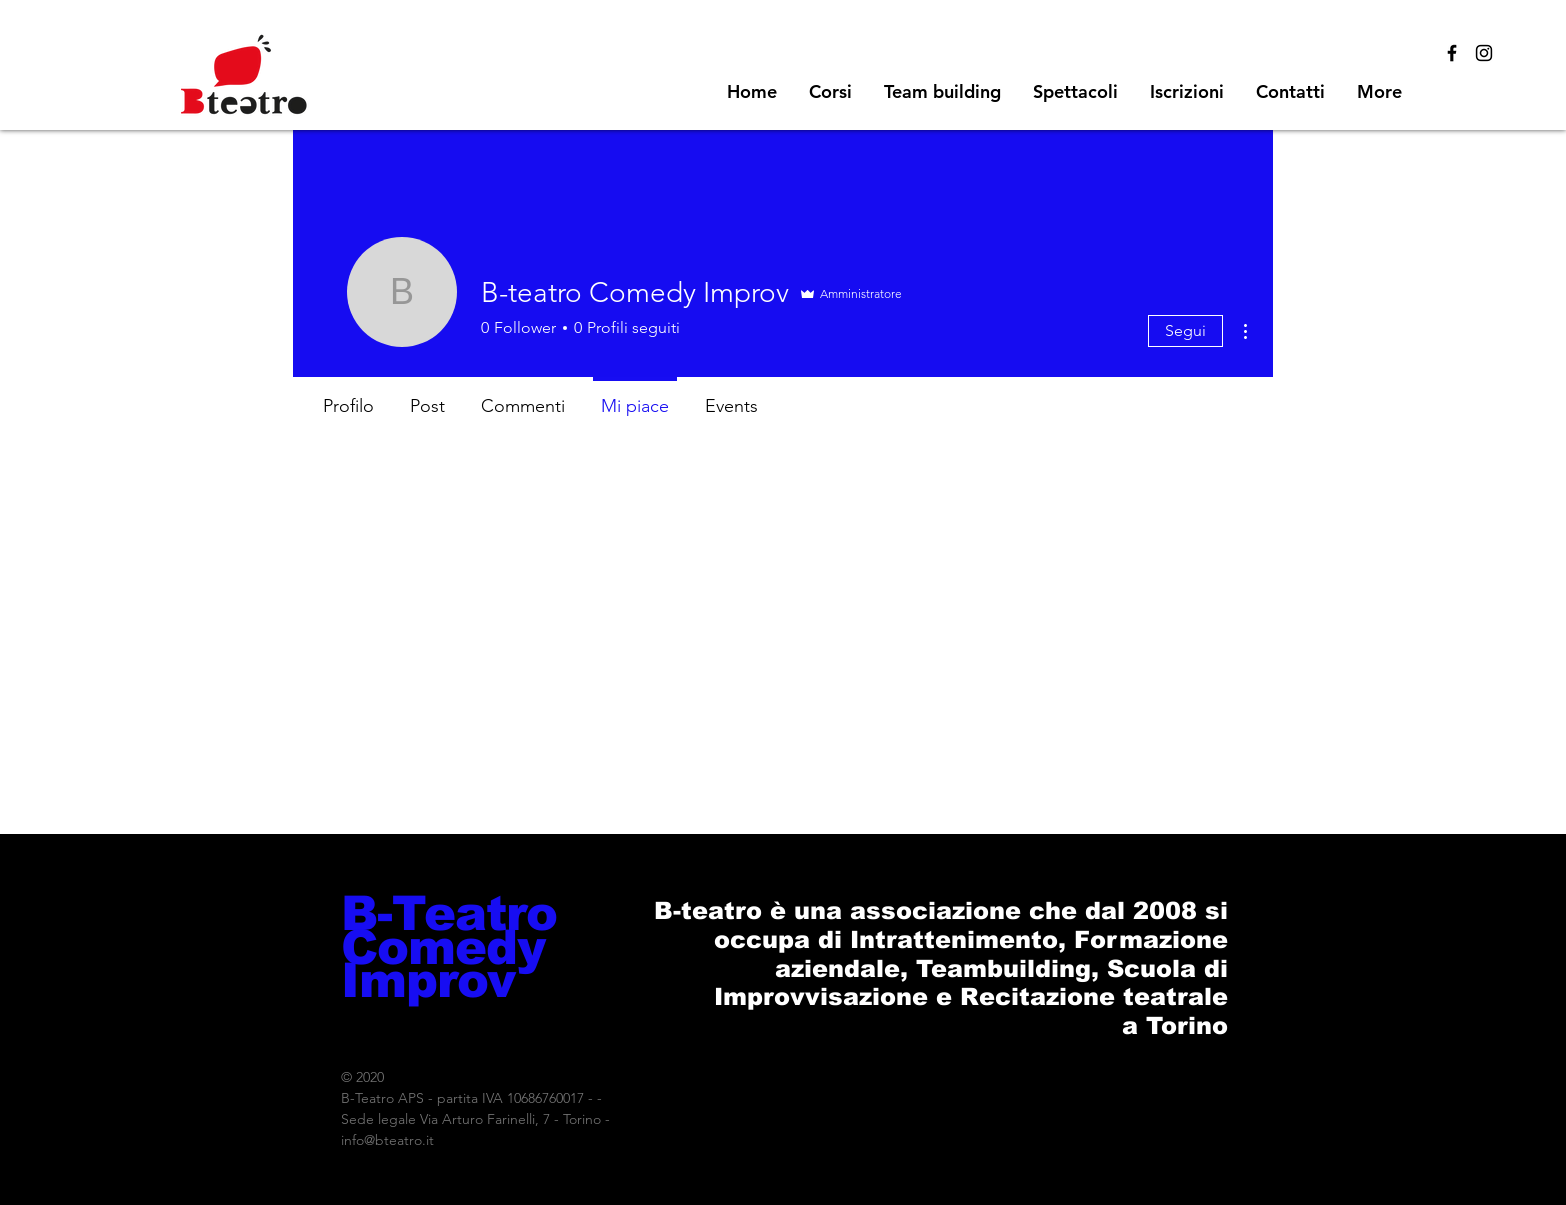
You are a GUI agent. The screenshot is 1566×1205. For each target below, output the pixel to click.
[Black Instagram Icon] (1484, 53)
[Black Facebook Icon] (1452, 53)
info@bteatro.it (387, 1140)
